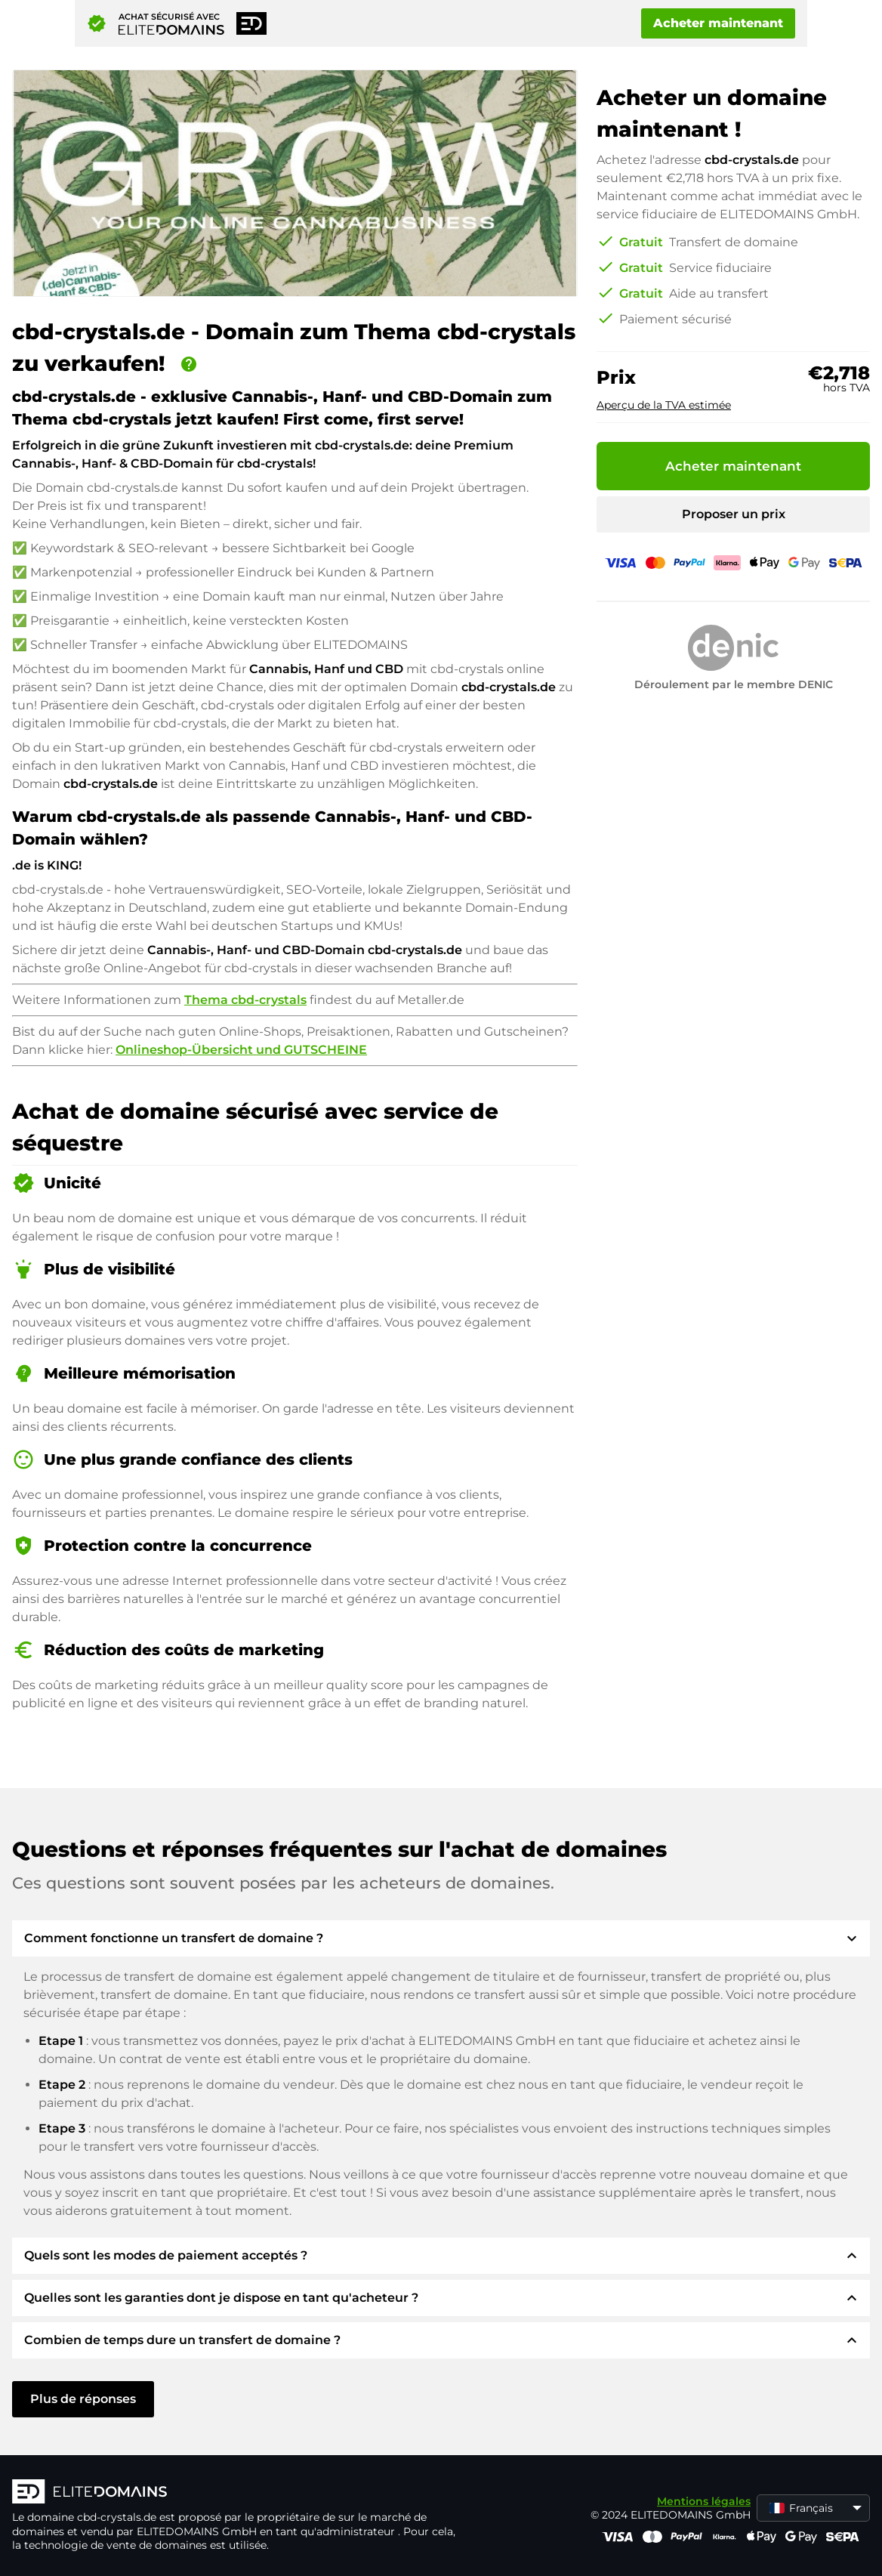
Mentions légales (704, 2501)
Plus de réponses (83, 2399)
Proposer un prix (733, 514)
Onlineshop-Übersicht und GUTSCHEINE (241, 1049)
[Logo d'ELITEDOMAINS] (238, 2493)
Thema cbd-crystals (245, 1000)
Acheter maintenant (718, 23)
